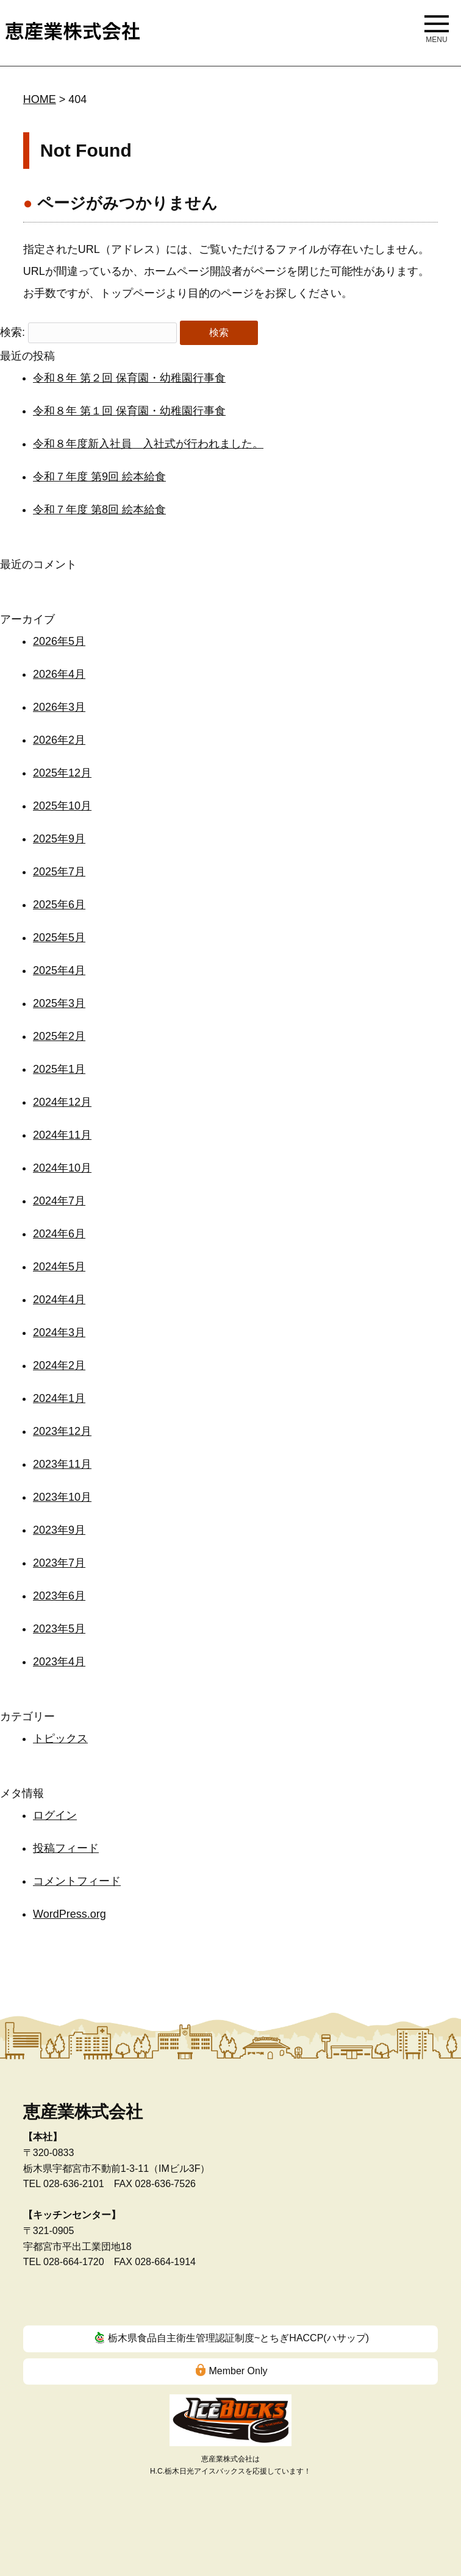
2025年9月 (59, 839)
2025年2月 (59, 1036)
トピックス (60, 1738)
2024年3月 (59, 1332)
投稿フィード (66, 1848)
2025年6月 (59, 904)
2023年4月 (59, 1662)
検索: (12, 332)
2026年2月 (59, 740)
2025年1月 (59, 1069)
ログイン (55, 1815)
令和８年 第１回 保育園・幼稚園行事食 (129, 411)
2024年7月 (59, 1201)
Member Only (238, 2371)
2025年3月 (59, 1003)
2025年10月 (62, 806)
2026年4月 (59, 674)
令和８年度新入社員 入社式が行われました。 (148, 444)
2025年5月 (59, 937)
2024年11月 (62, 1135)
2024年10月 (62, 1168)
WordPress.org (69, 1914)
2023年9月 (59, 1530)
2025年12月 (62, 773)
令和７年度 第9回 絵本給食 (99, 477)
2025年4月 (59, 970)
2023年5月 (59, 1629)
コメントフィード (77, 1881)
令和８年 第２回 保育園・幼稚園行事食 (129, 378)
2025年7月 (59, 872)
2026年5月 (59, 641)
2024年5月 (59, 1267)
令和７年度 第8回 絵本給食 (99, 509)
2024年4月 (59, 1299)
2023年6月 (59, 1596)
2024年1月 (59, 1398)
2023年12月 (62, 1431)
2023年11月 (62, 1464)
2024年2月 (59, 1365)
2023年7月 (59, 1563)
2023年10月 (62, 1497)
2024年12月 (62, 1102)
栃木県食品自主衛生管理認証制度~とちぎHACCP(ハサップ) (238, 2338)
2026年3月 (59, 707)
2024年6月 (59, 1234)
